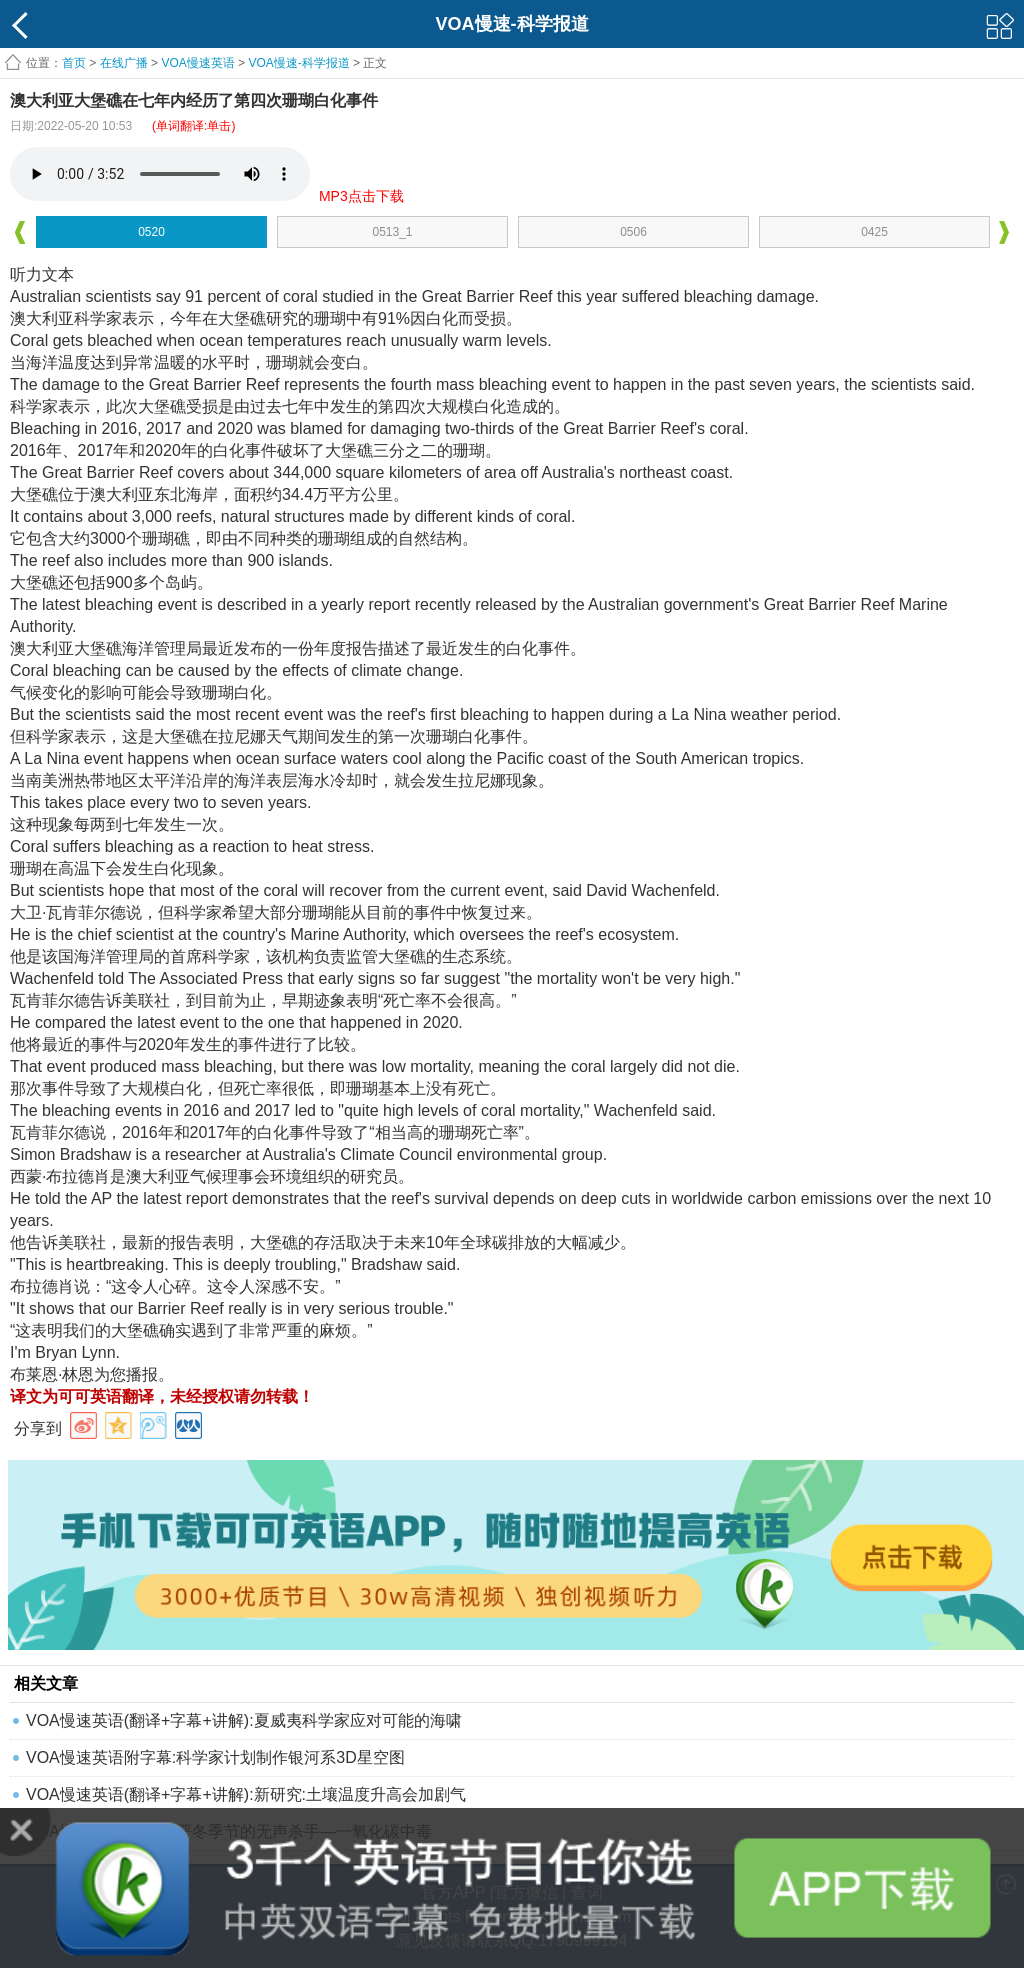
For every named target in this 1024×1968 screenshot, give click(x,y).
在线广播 (124, 63)
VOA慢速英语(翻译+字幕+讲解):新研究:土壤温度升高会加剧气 (246, 1794)
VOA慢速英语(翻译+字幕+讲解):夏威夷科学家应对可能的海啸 (244, 1720)
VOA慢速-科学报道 (298, 63)
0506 (633, 232)
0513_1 (392, 232)
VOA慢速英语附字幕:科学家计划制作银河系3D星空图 (215, 1757)
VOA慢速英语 (197, 63)
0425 (874, 232)
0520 (151, 232)
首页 (74, 63)
